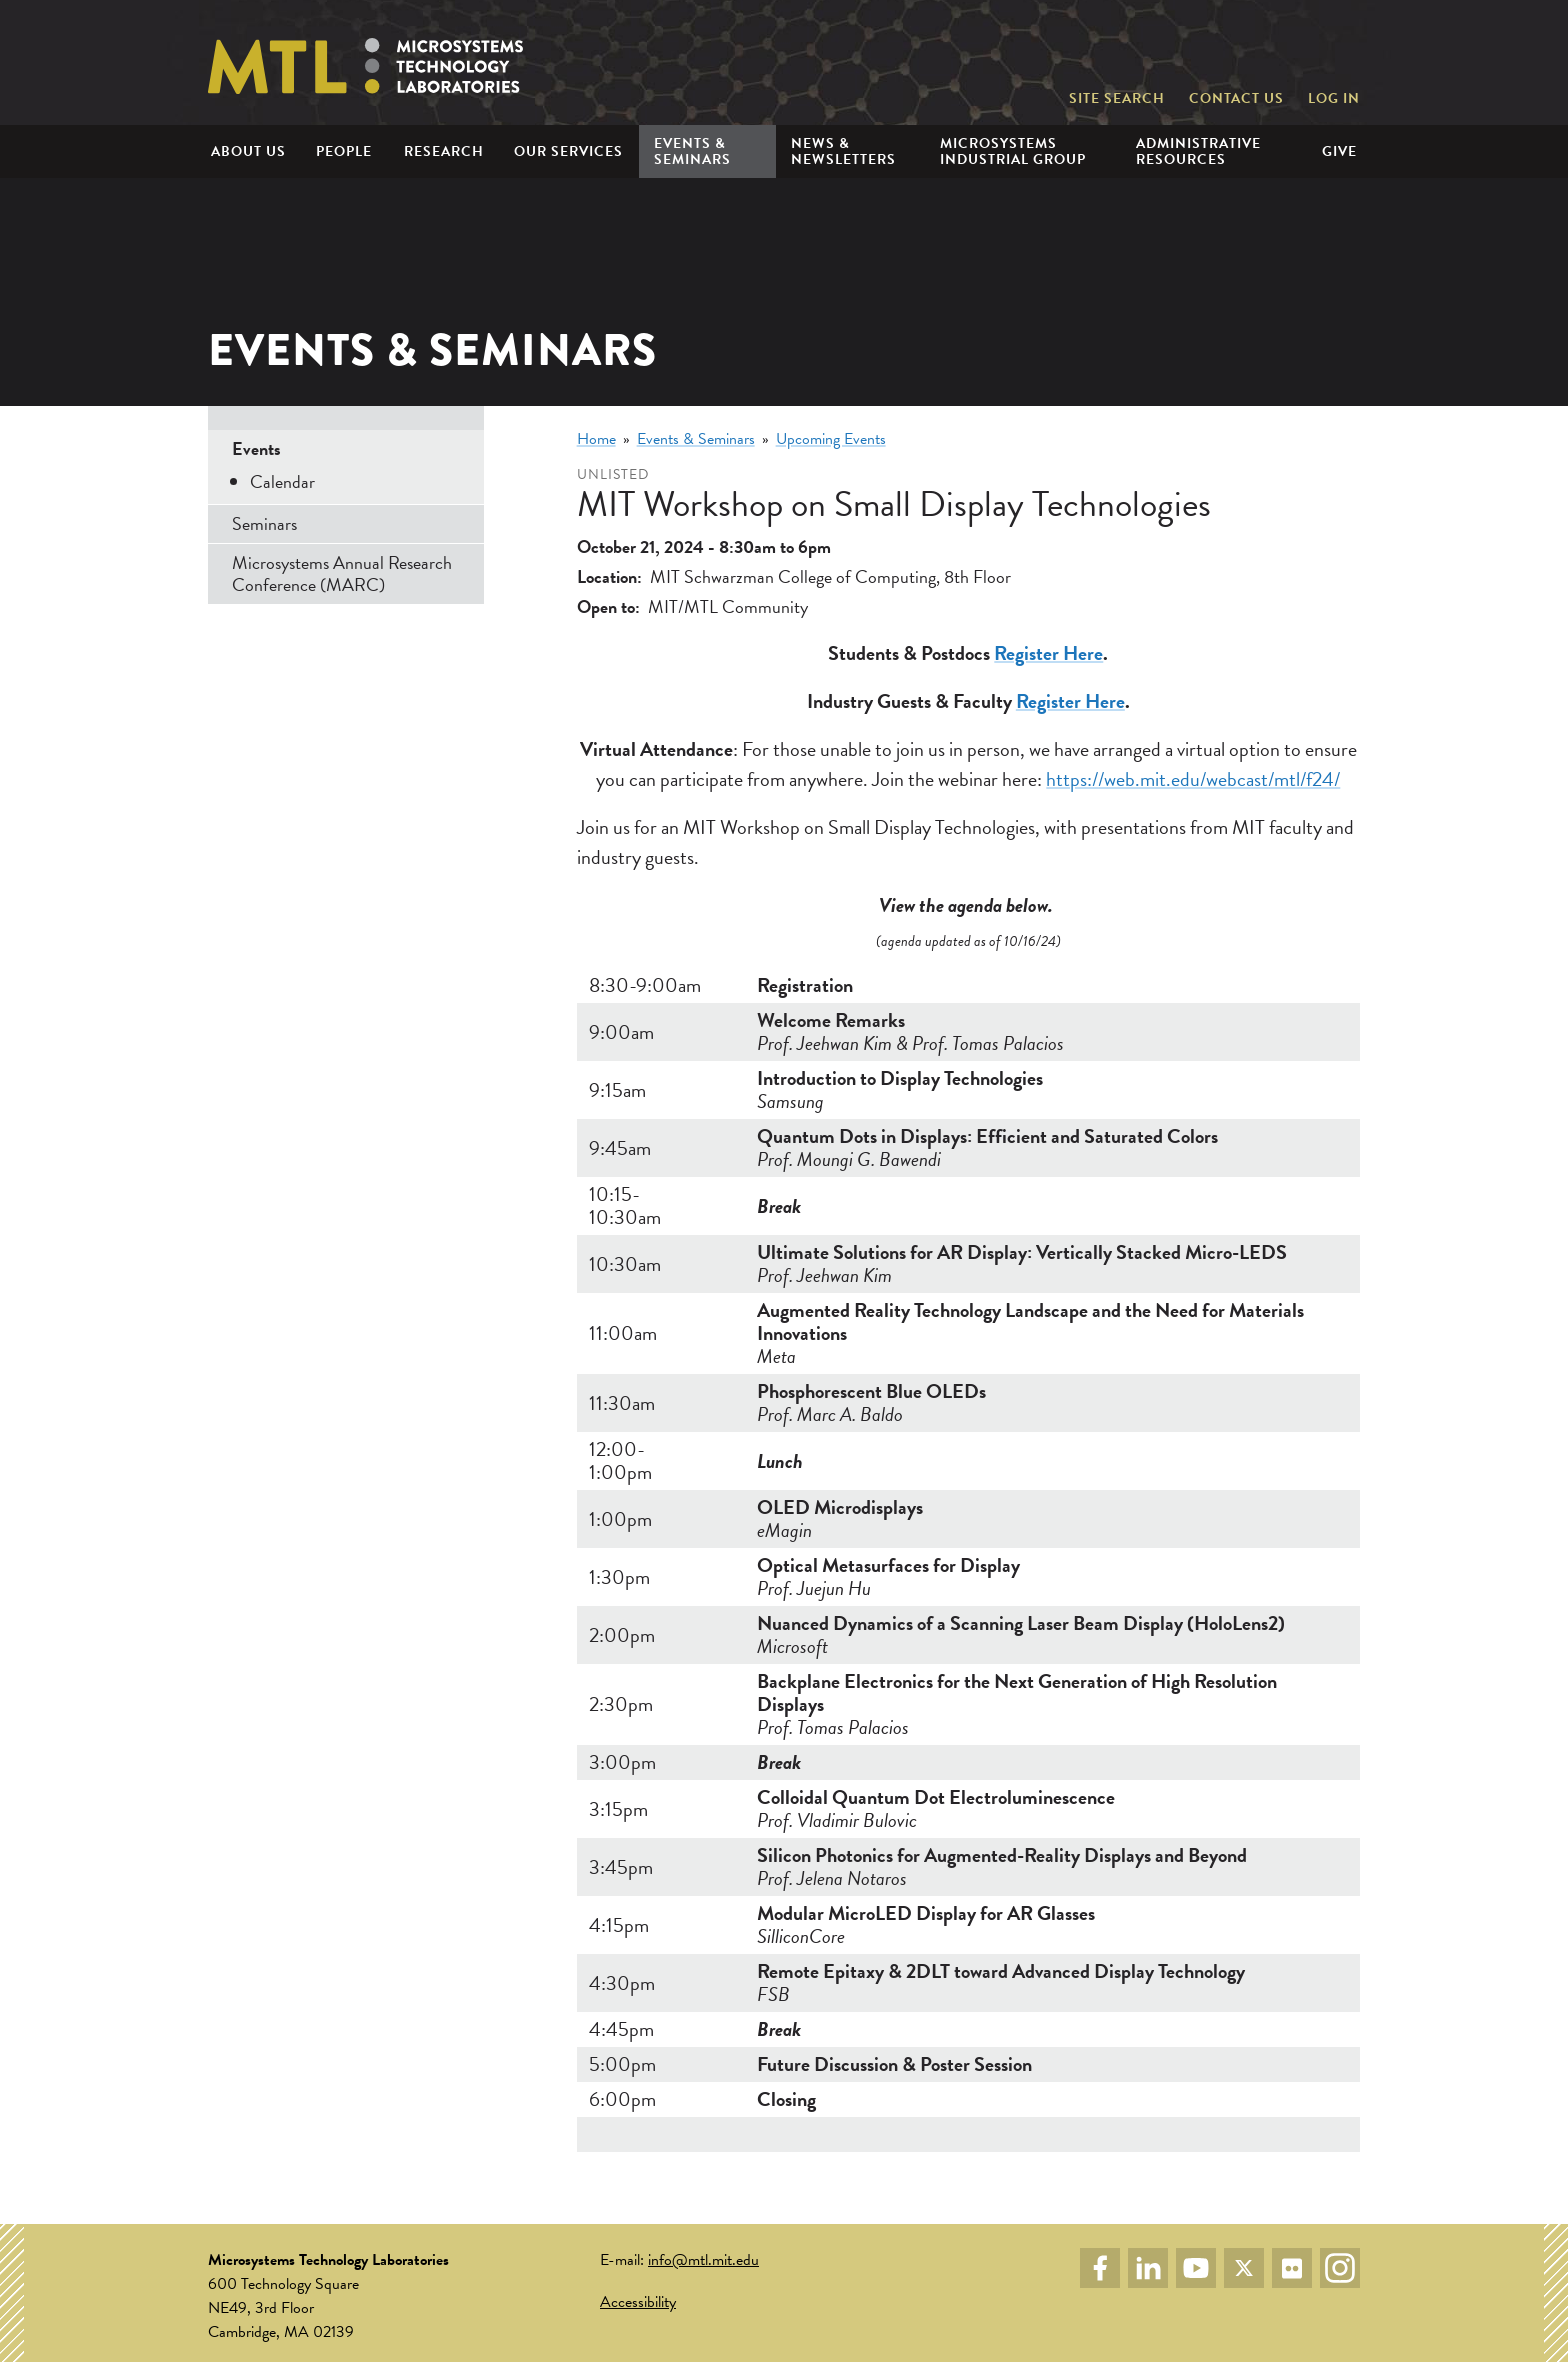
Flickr (1292, 2268)
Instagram (1340, 2268)
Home (596, 439)
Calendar (282, 481)
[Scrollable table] (968, 1560)
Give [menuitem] (1339, 151)
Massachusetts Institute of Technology (1265, 51)
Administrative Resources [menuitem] (1198, 151)
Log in (1334, 99)
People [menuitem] (344, 151)
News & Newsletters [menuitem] (843, 151)
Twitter (1244, 2268)
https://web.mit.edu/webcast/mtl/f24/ (1193, 779)
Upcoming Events (831, 439)
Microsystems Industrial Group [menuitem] (1013, 151)
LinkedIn (1148, 2268)
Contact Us (1236, 99)
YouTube (1196, 2268)
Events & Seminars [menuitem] (692, 151)
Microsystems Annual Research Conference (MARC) (342, 573)
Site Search (1117, 99)
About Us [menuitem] (248, 151)
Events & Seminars (696, 439)
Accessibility (638, 2302)
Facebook (1100, 2268)
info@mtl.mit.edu (703, 2260)
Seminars (264, 523)
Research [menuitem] (444, 151)
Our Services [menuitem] (568, 151)
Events (256, 448)
